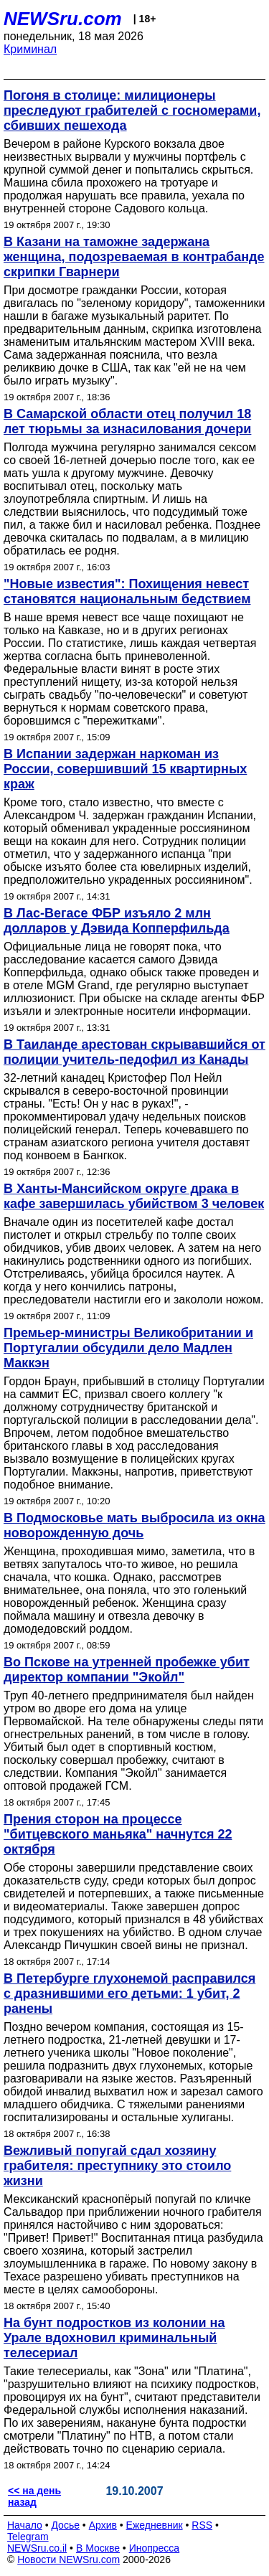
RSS (202, 2525)
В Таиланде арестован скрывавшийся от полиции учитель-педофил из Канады (134, 1052)
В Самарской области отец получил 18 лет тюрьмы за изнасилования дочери (127, 421)
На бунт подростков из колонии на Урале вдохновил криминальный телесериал (114, 2338)
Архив (103, 2525)
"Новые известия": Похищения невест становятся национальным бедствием (127, 591)
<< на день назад (34, 2496)
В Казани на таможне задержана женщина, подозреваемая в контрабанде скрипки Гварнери (134, 257)
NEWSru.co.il (37, 2548)
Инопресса (154, 2548)
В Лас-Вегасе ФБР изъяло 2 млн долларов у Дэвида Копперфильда (117, 920)
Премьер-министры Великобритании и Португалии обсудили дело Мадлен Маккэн (128, 1348)
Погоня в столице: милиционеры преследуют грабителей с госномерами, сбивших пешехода (132, 110)
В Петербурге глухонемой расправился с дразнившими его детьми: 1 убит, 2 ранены (129, 1993)
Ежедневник (154, 2525)
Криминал (30, 49)
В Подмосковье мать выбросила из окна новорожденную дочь (134, 1525)
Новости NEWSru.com (68, 2559)
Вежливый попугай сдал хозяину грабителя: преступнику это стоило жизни (117, 2165)
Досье (65, 2525)
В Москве (98, 2548)
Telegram (28, 2536)
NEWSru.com (63, 18)
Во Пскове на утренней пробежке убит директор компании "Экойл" (127, 1669)
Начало (24, 2525)
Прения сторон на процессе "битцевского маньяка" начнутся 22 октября (118, 1834)
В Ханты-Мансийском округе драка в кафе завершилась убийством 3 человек (134, 1196)
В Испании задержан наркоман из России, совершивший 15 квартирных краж (125, 769)
